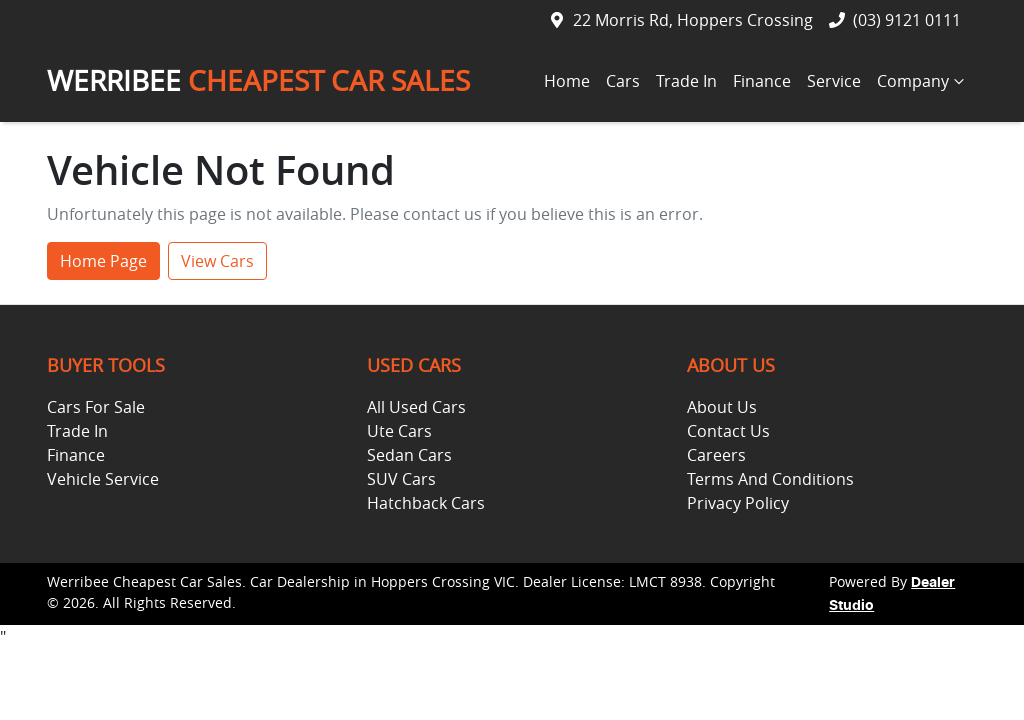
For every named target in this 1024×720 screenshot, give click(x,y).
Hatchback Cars (426, 503)
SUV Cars (401, 479)
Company (923, 81)
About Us (722, 407)
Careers (716, 455)
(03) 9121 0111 (907, 20)
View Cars (217, 261)
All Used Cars (416, 407)
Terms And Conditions (770, 479)
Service (834, 81)
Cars (623, 81)
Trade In (686, 81)
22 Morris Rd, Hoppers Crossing (693, 20)
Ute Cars (399, 431)
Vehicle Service (103, 479)
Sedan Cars (409, 455)
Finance (762, 81)
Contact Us (728, 431)
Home (567, 81)
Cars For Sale (96, 407)
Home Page (103, 261)
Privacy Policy (738, 503)
